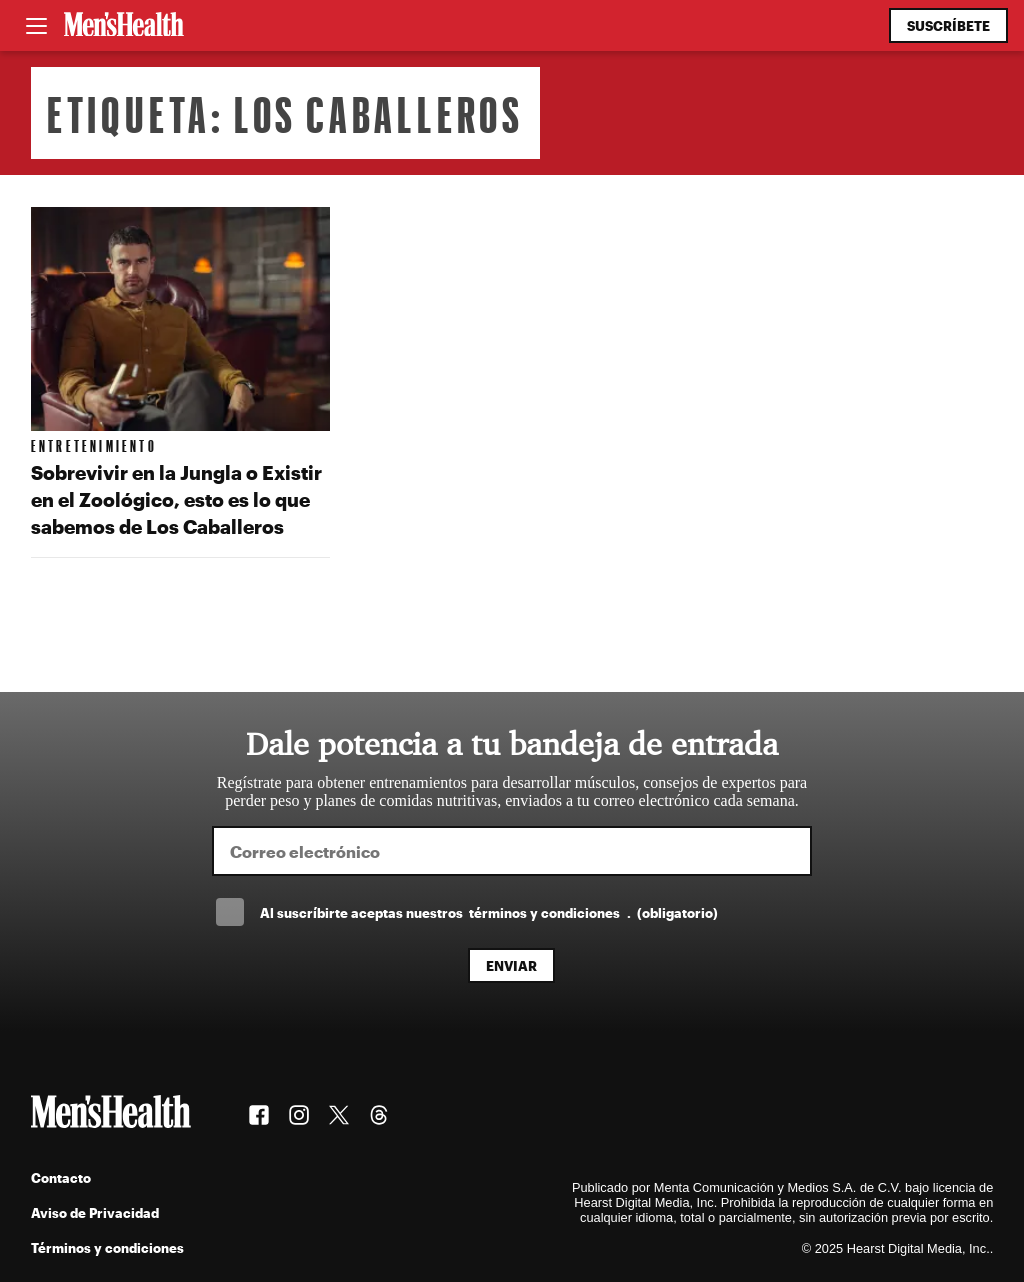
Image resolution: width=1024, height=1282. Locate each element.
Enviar (511, 965)
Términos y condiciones (107, 1247)
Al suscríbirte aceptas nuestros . (489, 912)
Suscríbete (948, 25)
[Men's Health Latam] (124, 26)
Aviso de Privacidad (95, 1212)
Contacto (61, 1177)
